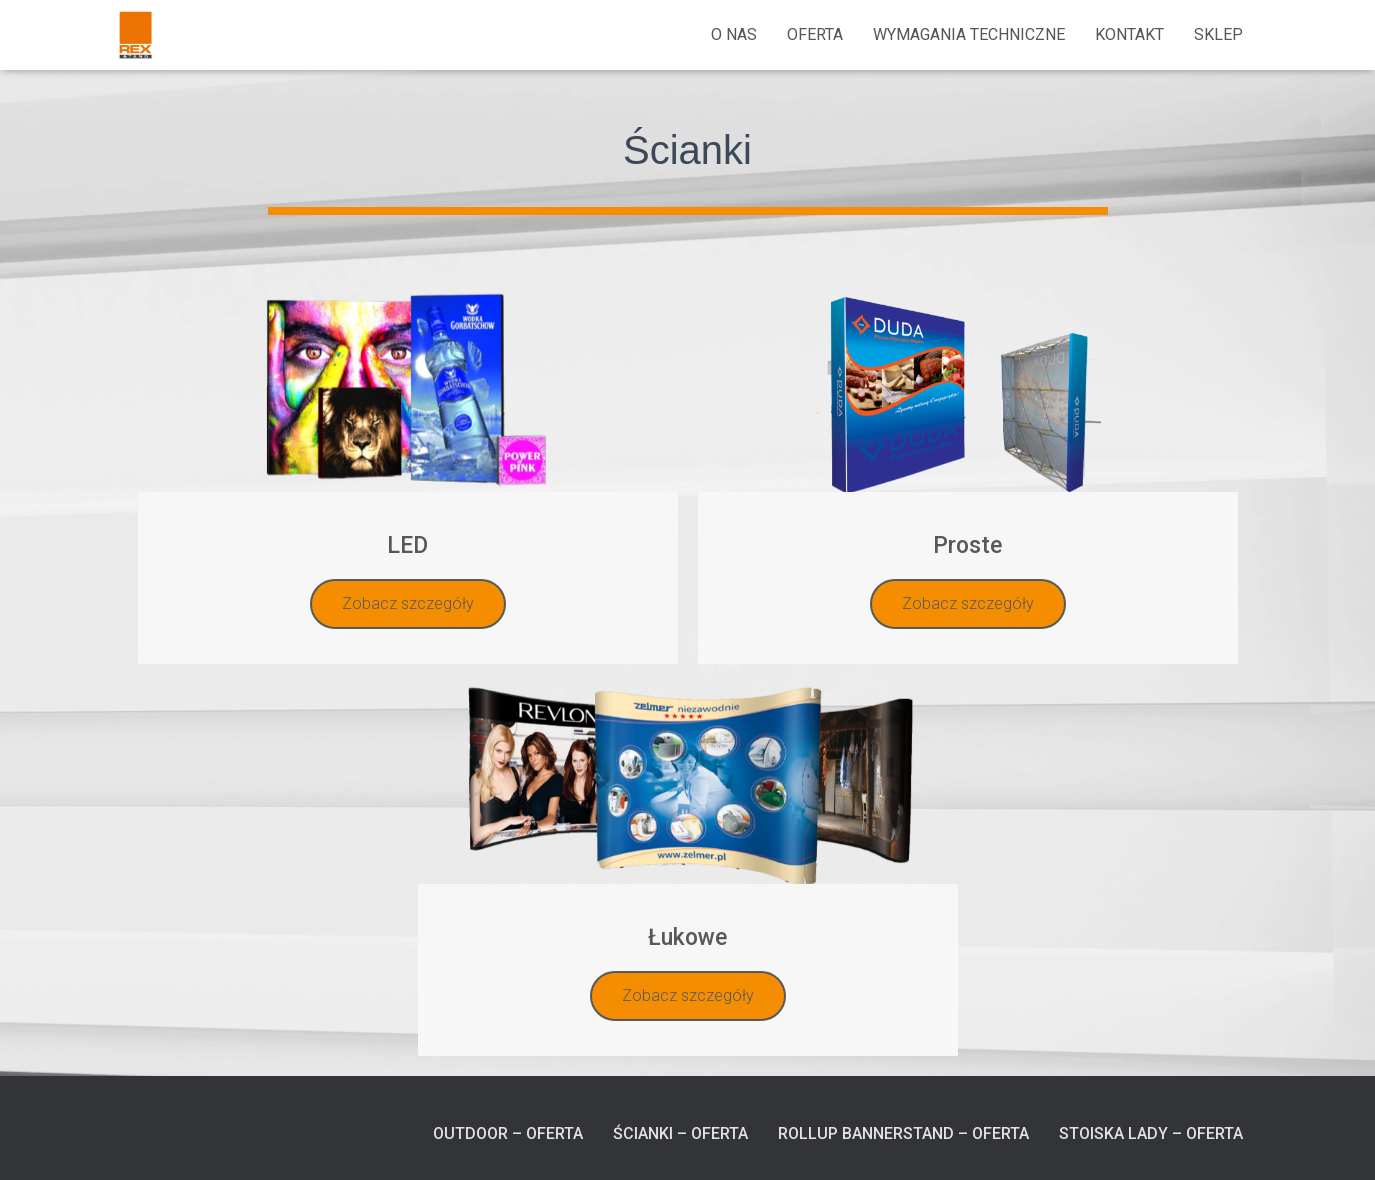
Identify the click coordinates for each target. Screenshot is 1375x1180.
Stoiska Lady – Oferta (1151, 1133)
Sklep (1218, 34)
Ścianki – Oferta (680, 1133)
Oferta (815, 34)
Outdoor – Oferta (508, 1133)
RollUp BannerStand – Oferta (903, 1133)
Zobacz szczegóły (408, 603)
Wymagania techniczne (969, 34)
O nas (734, 34)
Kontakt (1129, 34)
